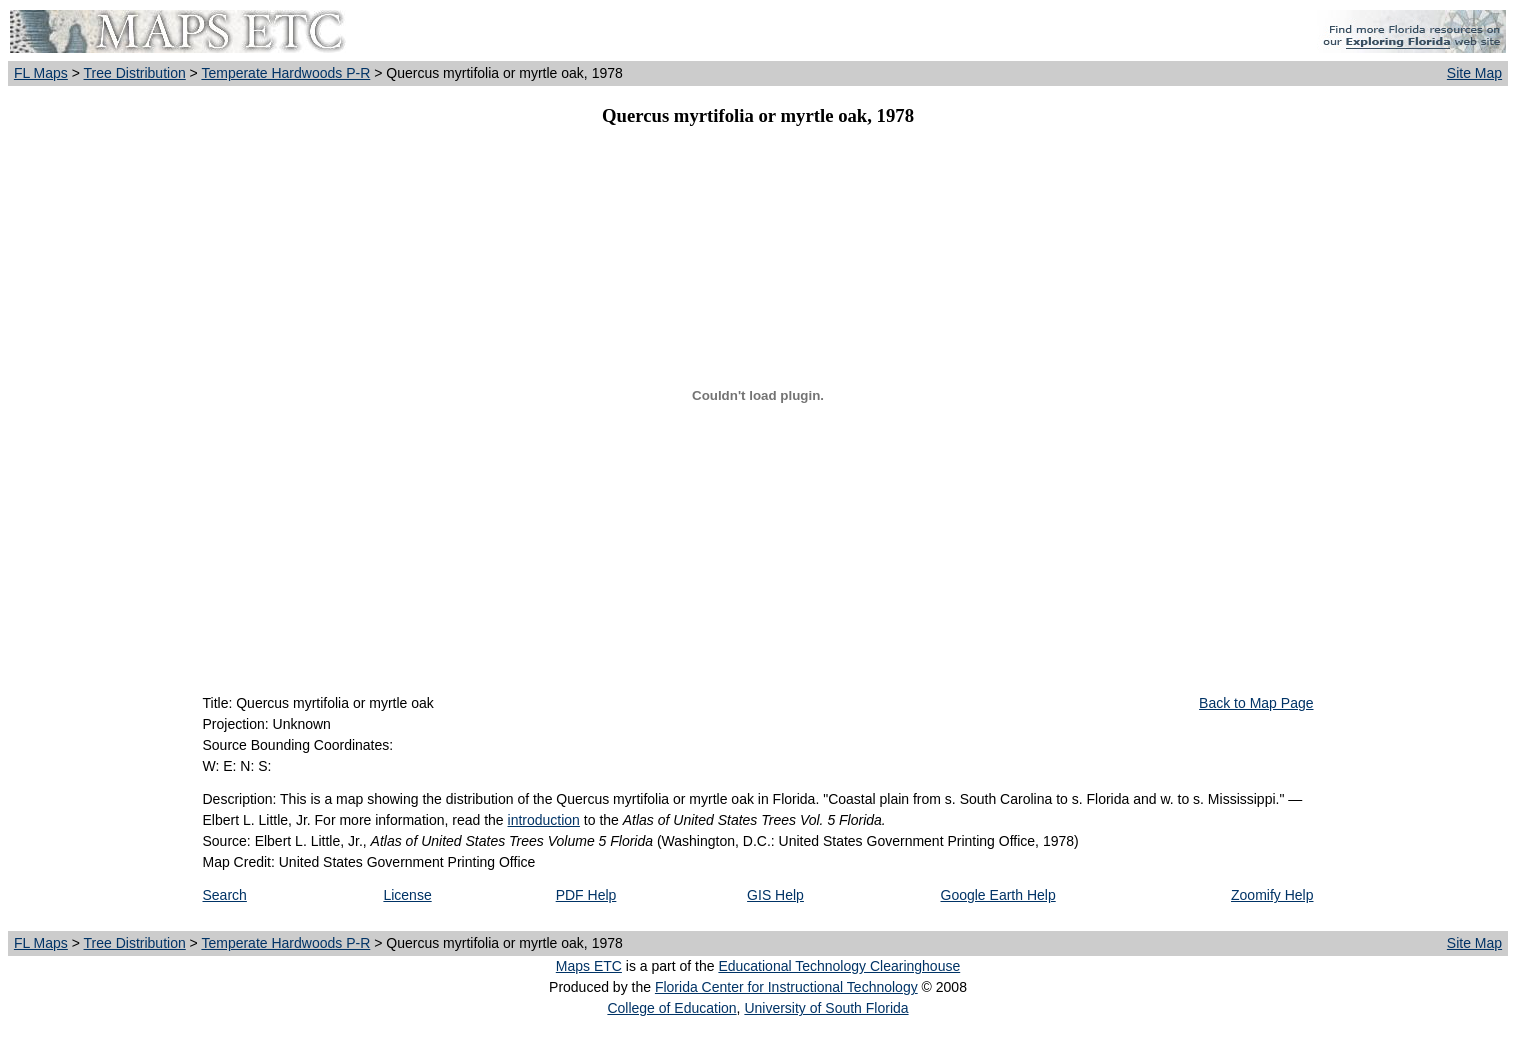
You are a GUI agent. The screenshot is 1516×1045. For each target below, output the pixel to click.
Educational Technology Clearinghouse (839, 966)
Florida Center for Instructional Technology (786, 987)
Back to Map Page (1256, 703)
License (407, 895)
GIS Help (775, 895)
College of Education (671, 1008)
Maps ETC (589, 966)
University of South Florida (826, 1008)
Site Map (1474, 73)
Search (225, 895)
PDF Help (586, 895)
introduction (544, 820)
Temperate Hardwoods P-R (285, 73)
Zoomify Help (1272, 895)
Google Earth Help (998, 895)
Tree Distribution (135, 73)
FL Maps (41, 73)
